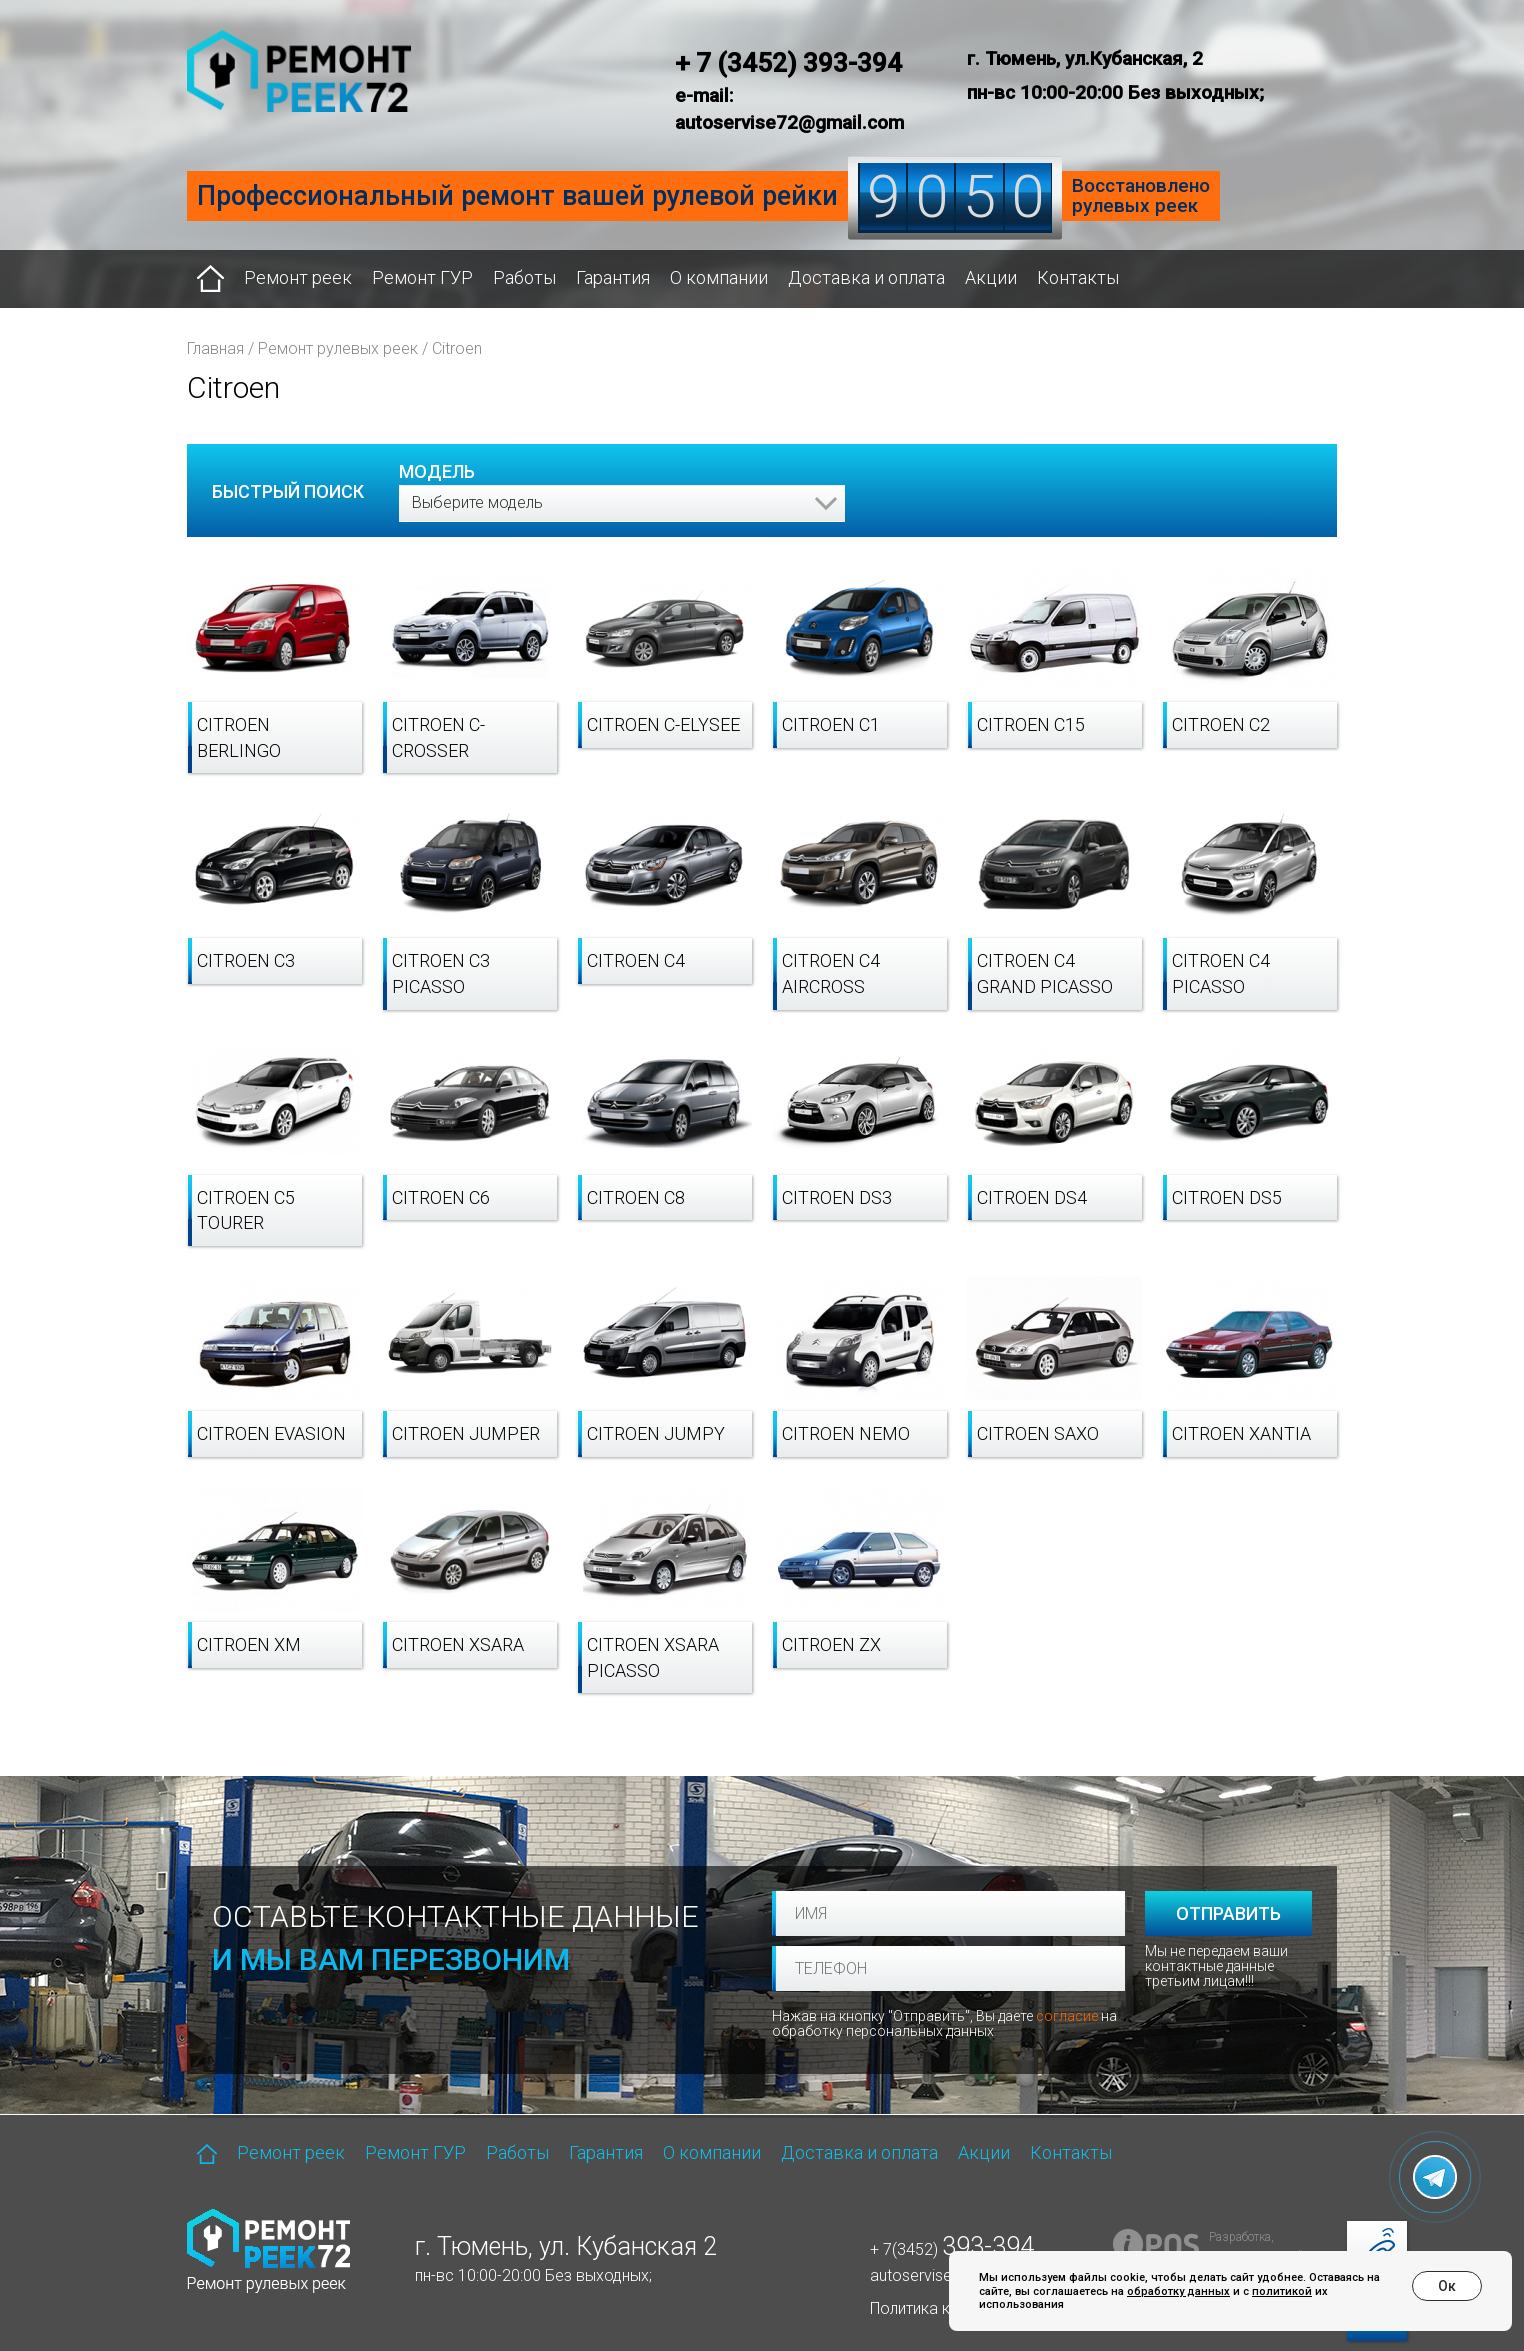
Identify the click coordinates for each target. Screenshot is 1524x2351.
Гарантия (613, 277)
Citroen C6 (441, 1197)
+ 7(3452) (952, 2249)
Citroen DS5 (1227, 1197)
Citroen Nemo (846, 1433)
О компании (719, 277)
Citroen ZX (831, 1644)
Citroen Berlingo (239, 737)
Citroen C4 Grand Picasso (1045, 973)
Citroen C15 (1031, 724)
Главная (215, 348)
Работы (524, 277)
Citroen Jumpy (656, 1433)
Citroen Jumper (466, 1433)
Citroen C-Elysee (663, 724)
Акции (991, 277)
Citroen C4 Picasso (1221, 973)
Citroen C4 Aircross (831, 973)
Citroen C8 (636, 1197)
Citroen (457, 348)
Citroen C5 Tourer (246, 1210)
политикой (1282, 2291)
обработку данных (1178, 2291)
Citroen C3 (246, 960)
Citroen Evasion (271, 1433)
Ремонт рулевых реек (338, 348)
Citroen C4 (636, 960)
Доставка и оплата (866, 277)
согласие (1067, 2016)
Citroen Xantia (1241, 1433)
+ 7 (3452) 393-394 (788, 63)
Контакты (1078, 277)
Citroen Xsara (458, 1644)
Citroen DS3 (837, 1197)
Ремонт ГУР (422, 277)
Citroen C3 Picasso (441, 973)
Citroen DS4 (1032, 1197)
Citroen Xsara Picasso (653, 1657)
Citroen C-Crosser (438, 737)
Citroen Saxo (1038, 1433)
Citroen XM (249, 1644)
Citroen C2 (1221, 724)
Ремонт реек (298, 277)
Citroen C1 (831, 724)
